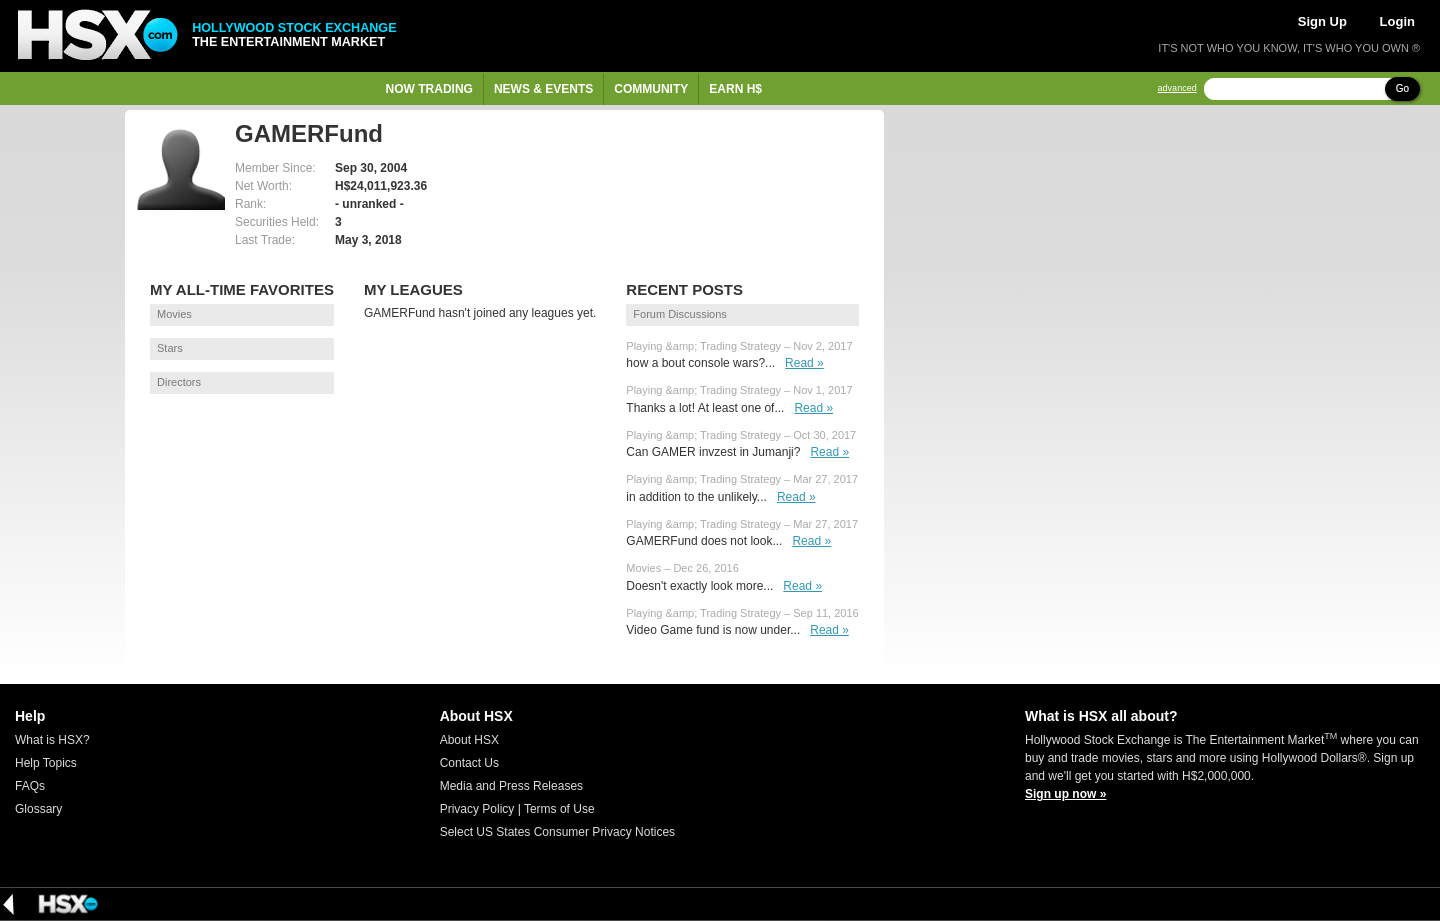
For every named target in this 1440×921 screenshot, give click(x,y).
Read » (804, 363)
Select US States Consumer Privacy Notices (557, 832)
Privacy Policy (477, 809)
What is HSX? (52, 740)
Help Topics (46, 763)
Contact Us (469, 763)
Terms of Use (559, 809)
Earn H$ (735, 89)
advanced (1177, 88)
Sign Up (1322, 21)
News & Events (543, 89)
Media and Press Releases (511, 786)
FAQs (30, 786)
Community (651, 89)
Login (1397, 21)
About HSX (469, 740)
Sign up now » (1065, 794)
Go (1402, 88)
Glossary (38, 809)
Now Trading (429, 89)
